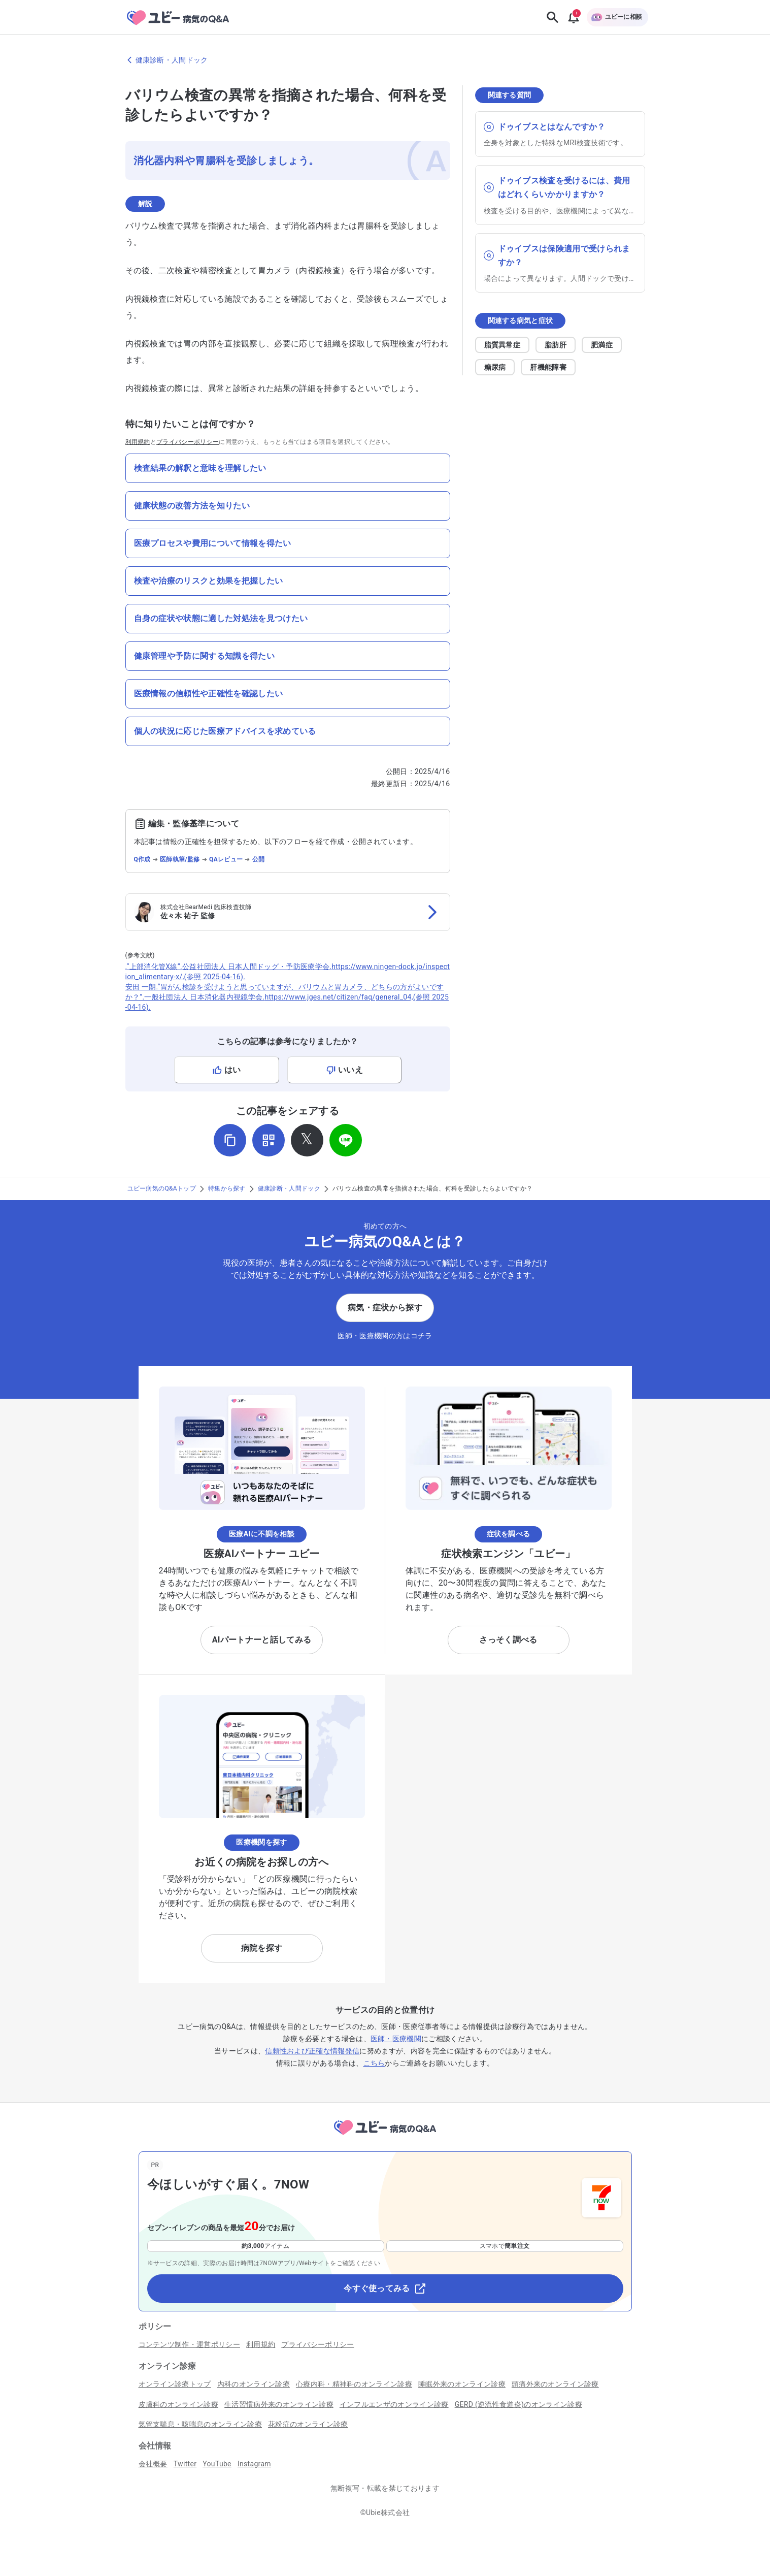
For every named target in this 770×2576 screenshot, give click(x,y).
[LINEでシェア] (345, 1140)
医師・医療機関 (396, 2039)
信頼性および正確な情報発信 (312, 2051)
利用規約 (137, 441)
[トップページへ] (384, 2136)
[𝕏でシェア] (307, 1140)
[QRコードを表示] (268, 1140)
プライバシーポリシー (187, 441)
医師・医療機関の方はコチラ (385, 1336)
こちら (374, 2063)
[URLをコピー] (230, 1140)
